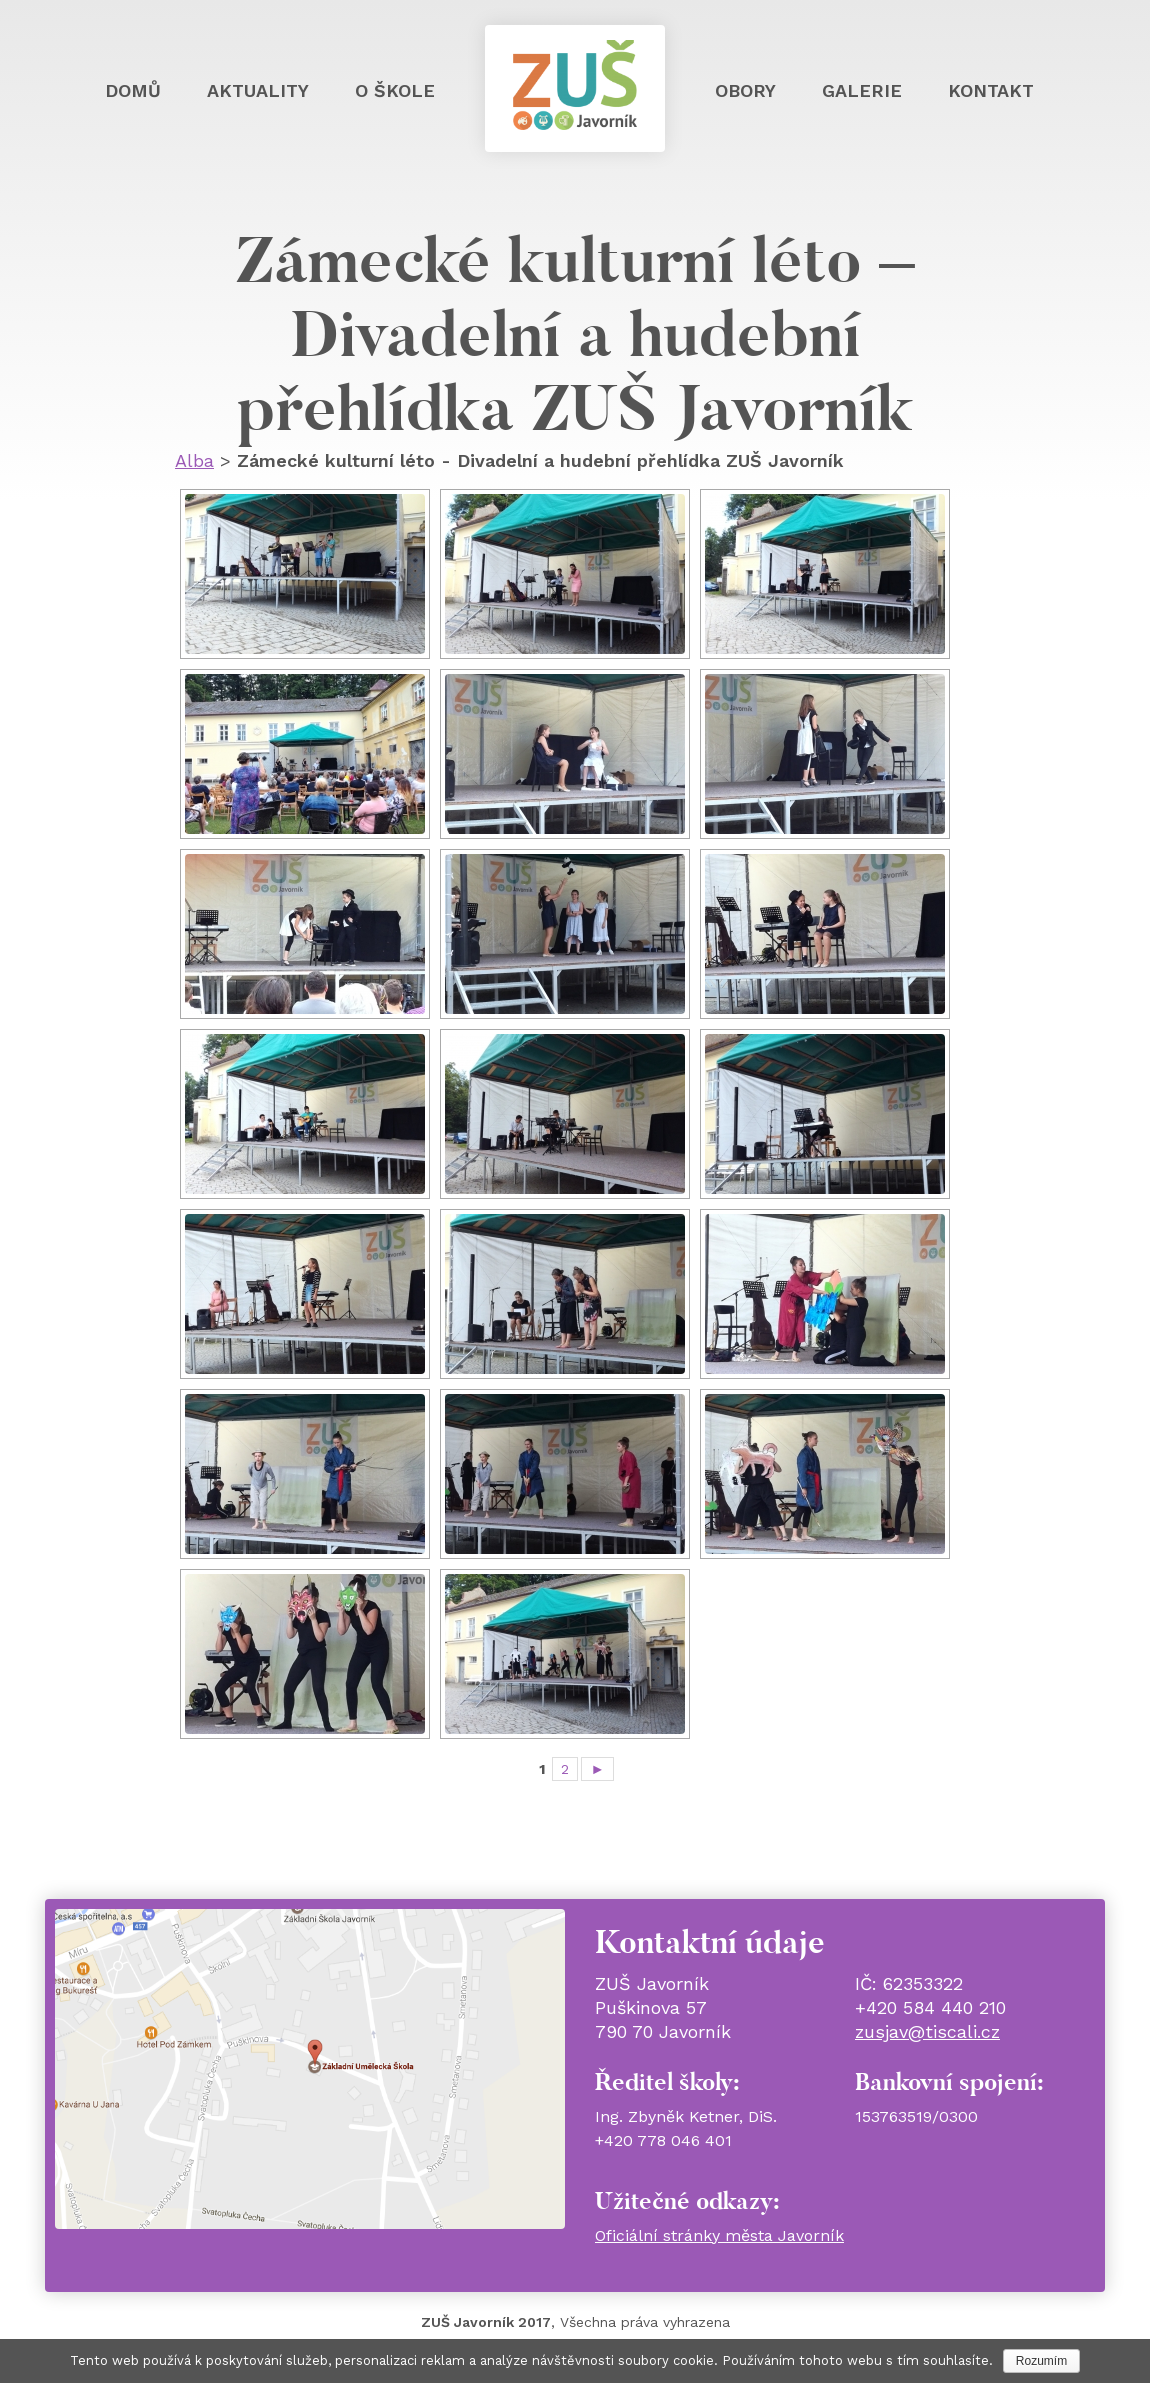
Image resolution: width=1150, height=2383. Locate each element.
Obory (745, 90)
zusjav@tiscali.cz (927, 2031)
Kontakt (991, 90)
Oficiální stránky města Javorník (719, 2235)
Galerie (862, 90)
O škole (395, 90)
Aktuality (258, 90)
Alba (194, 460)
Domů (133, 90)
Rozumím (1041, 2361)
